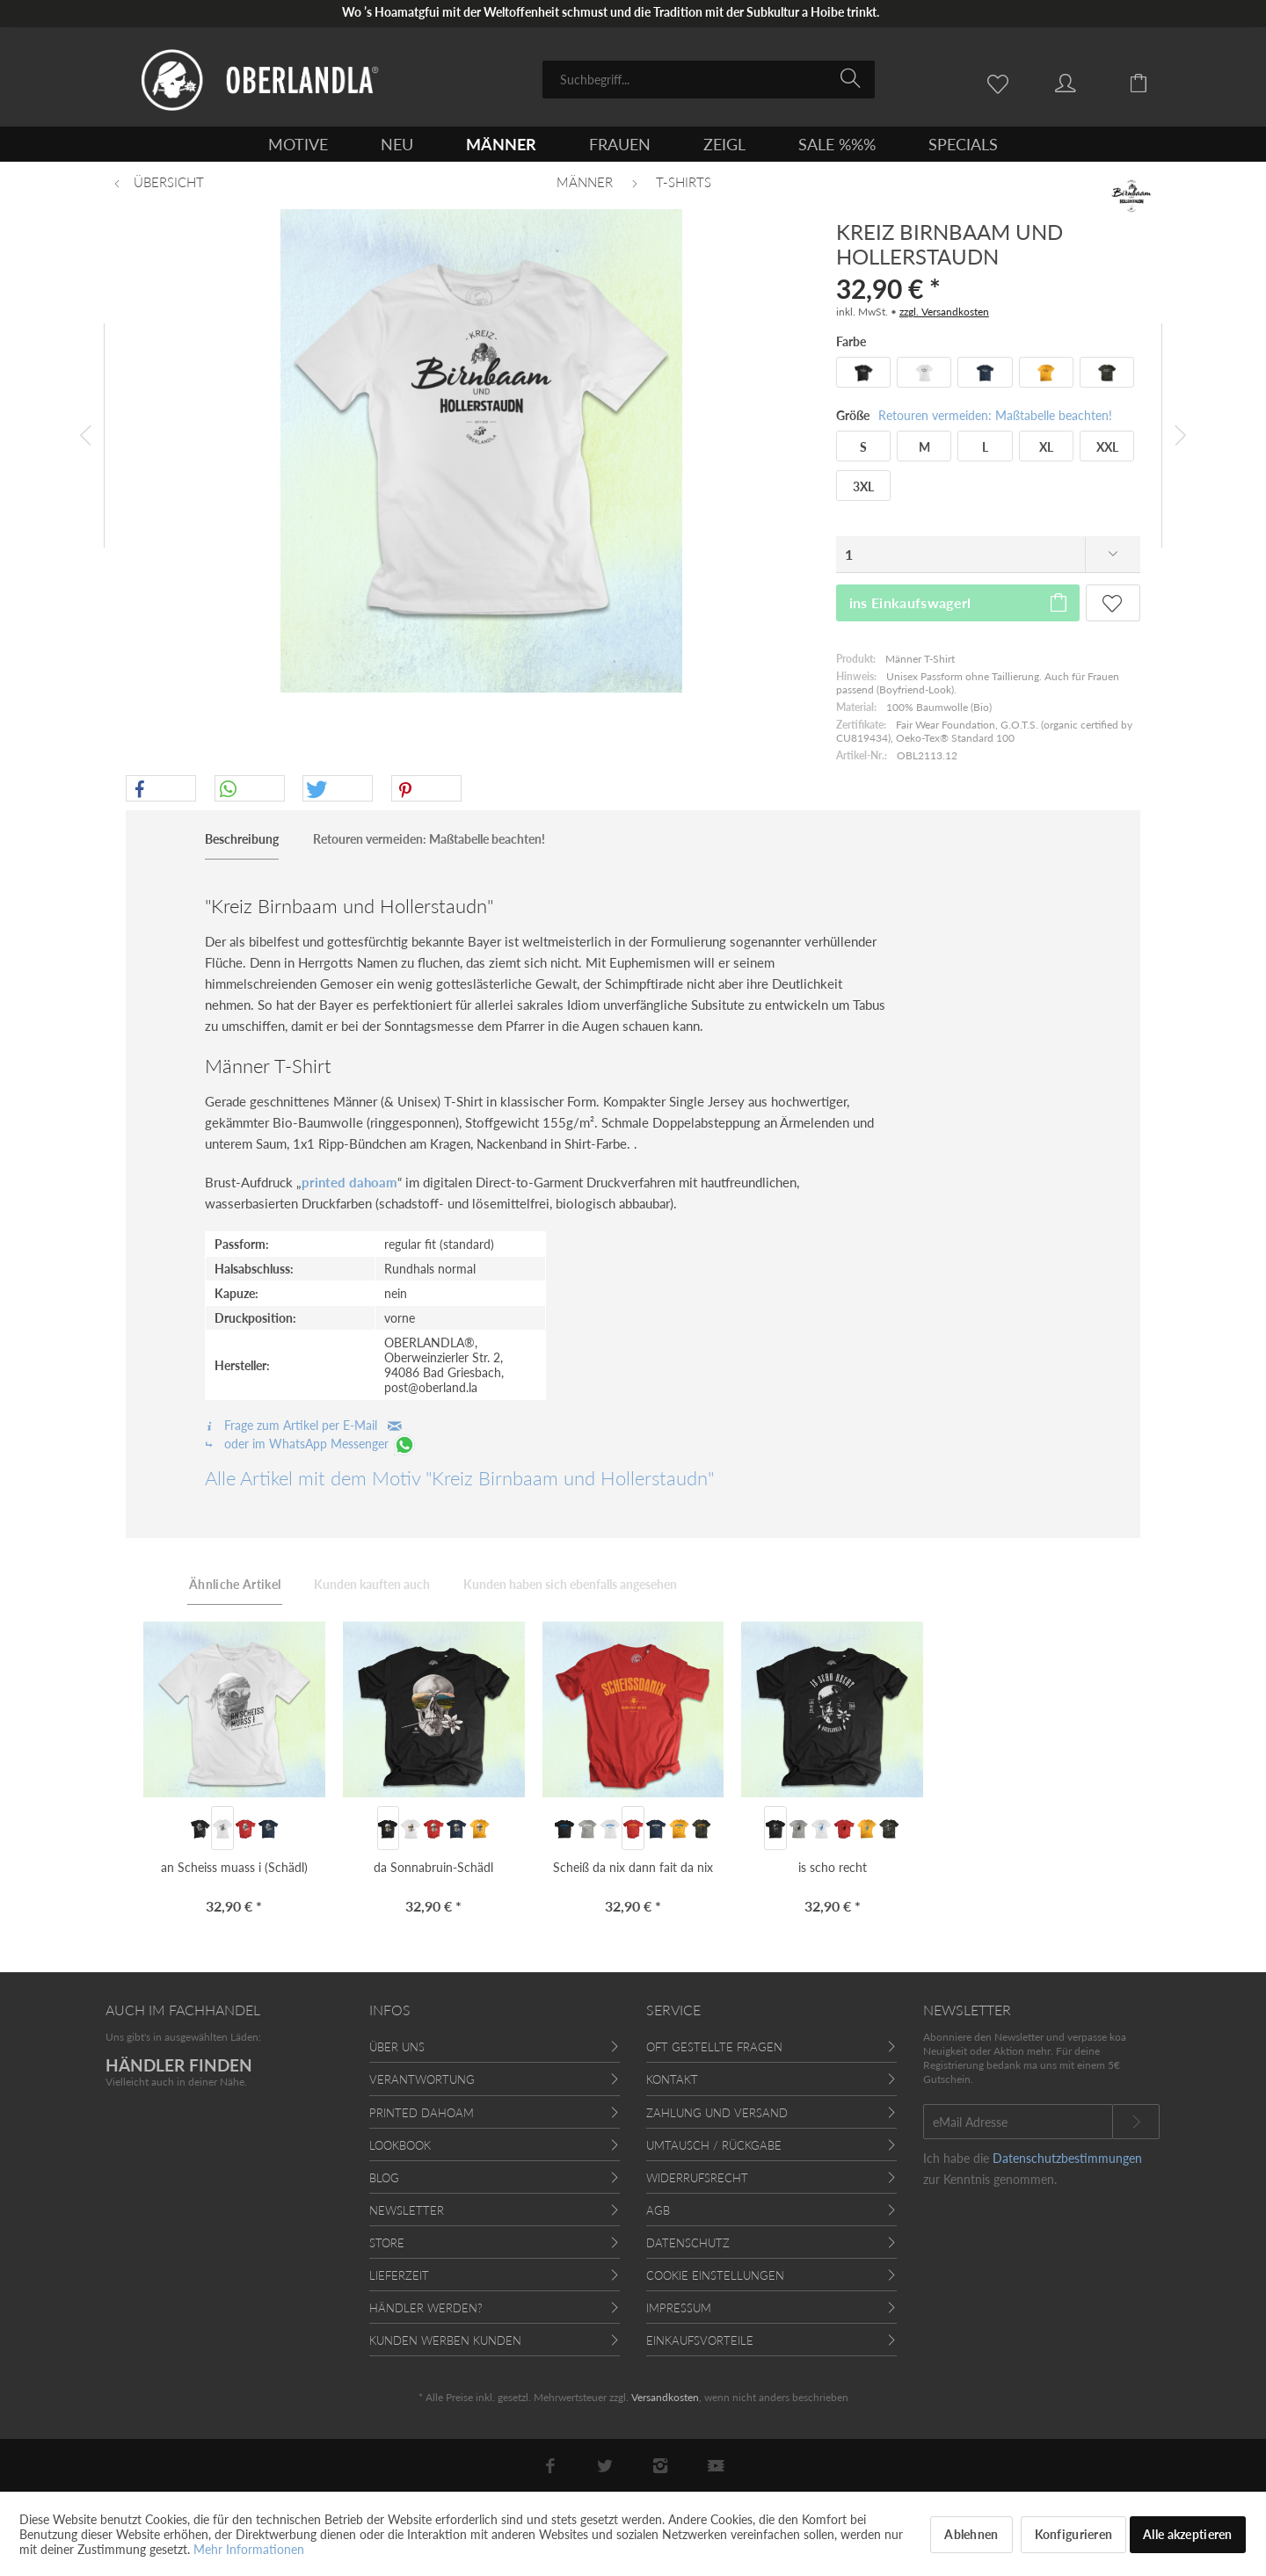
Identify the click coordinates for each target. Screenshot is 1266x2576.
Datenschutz (688, 2243)
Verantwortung (422, 2079)
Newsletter (406, 2210)
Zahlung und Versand (717, 2113)
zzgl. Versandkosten (944, 311)
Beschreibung (242, 838)
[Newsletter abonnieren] (1136, 2121)
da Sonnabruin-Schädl (433, 1867)
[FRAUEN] (620, 144)
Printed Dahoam (421, 2113)
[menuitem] (708, 79)
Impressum (678, 2308)
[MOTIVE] (298, 144)
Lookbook (400, 2145)
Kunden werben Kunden (445, 2340)
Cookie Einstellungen (715, 2275)
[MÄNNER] (501, 144)
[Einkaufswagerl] (1151, 81)
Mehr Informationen (248, 2549)
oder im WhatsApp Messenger (311, 1443)
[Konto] (1082, 81)
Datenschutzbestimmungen (1067, 2158)
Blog (384, 2178)
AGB (658, 2210)
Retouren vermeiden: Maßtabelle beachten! (995, 415)
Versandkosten (665, 2397)
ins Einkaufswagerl (959, 600)
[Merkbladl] (1002, 81)
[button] (161, 789)
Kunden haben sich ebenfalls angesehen (570, 1584)
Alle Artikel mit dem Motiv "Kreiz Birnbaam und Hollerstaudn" (459, 1478)
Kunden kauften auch (372, 1584)
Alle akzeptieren (1187, 2534)
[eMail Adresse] (1018, 2121)
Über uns (397, 2047)
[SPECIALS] (963, 144)
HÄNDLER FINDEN (179, 2065)
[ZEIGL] (724, 144)
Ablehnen (971, 2534)
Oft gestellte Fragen (714, 2047)
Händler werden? (426, 2308)
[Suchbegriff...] (708, 79)
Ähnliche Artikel (235, 1584)
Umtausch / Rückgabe (714, 2145)
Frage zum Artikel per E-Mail (303, 1425)
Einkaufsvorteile (699, 2340)
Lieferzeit (399, 2275)
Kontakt (672, 2079)
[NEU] (397, 144)
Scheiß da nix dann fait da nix (633, 1867)
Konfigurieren (1074, 2534)
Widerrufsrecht (697, 2178)
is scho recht (832, 1867)
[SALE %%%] (837, 144)
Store (386, 2243)
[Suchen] (853, 78)
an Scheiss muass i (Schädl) (234, 1867)
